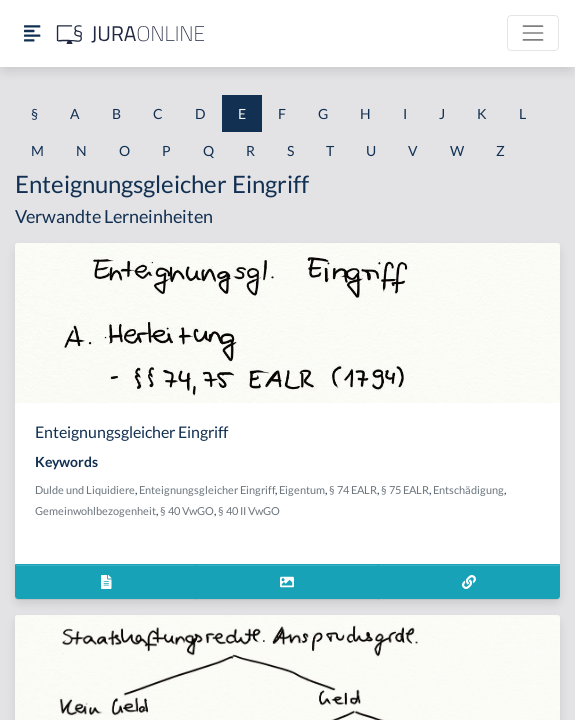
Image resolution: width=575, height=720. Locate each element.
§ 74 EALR (353, 489)
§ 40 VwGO (187, 510)
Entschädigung (468, 489)
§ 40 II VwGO (249, 510)
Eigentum (302, 489)
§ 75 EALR (405, 489)
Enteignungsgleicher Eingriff (207, 489)
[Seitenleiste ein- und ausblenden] (32, 33)
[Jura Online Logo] (131, 33)
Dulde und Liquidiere (85, 489)
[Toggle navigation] (533, 33)
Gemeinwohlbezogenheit (95, 510)
